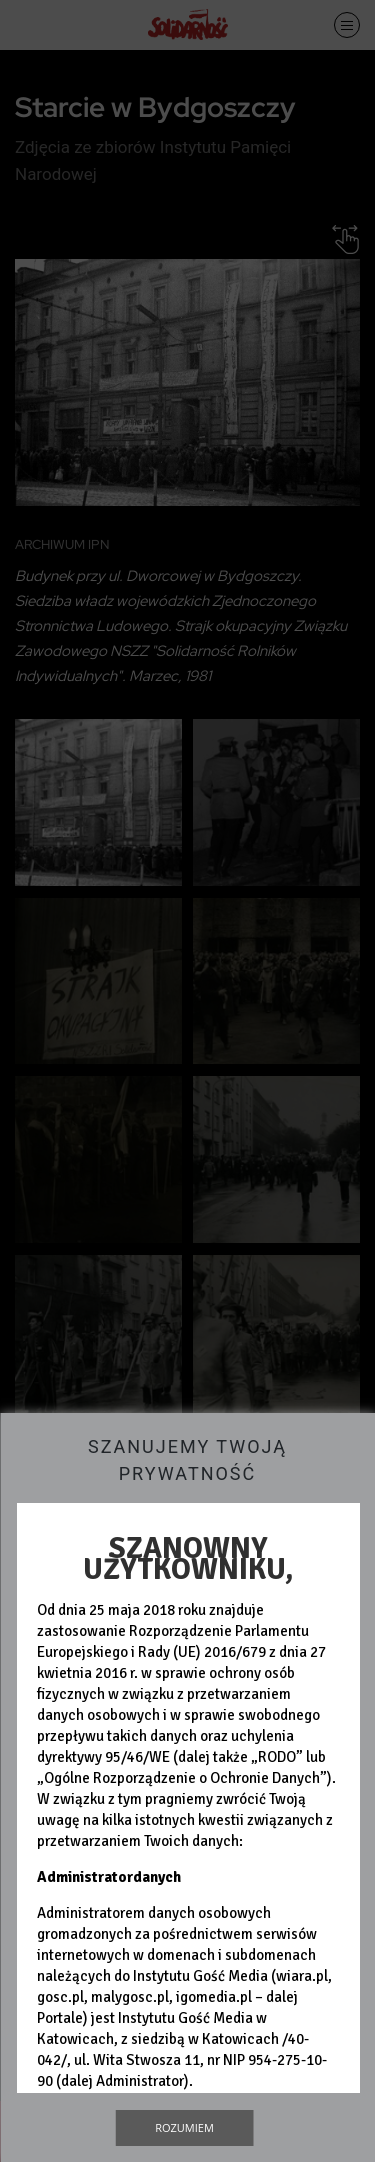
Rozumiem (184, 2127)
